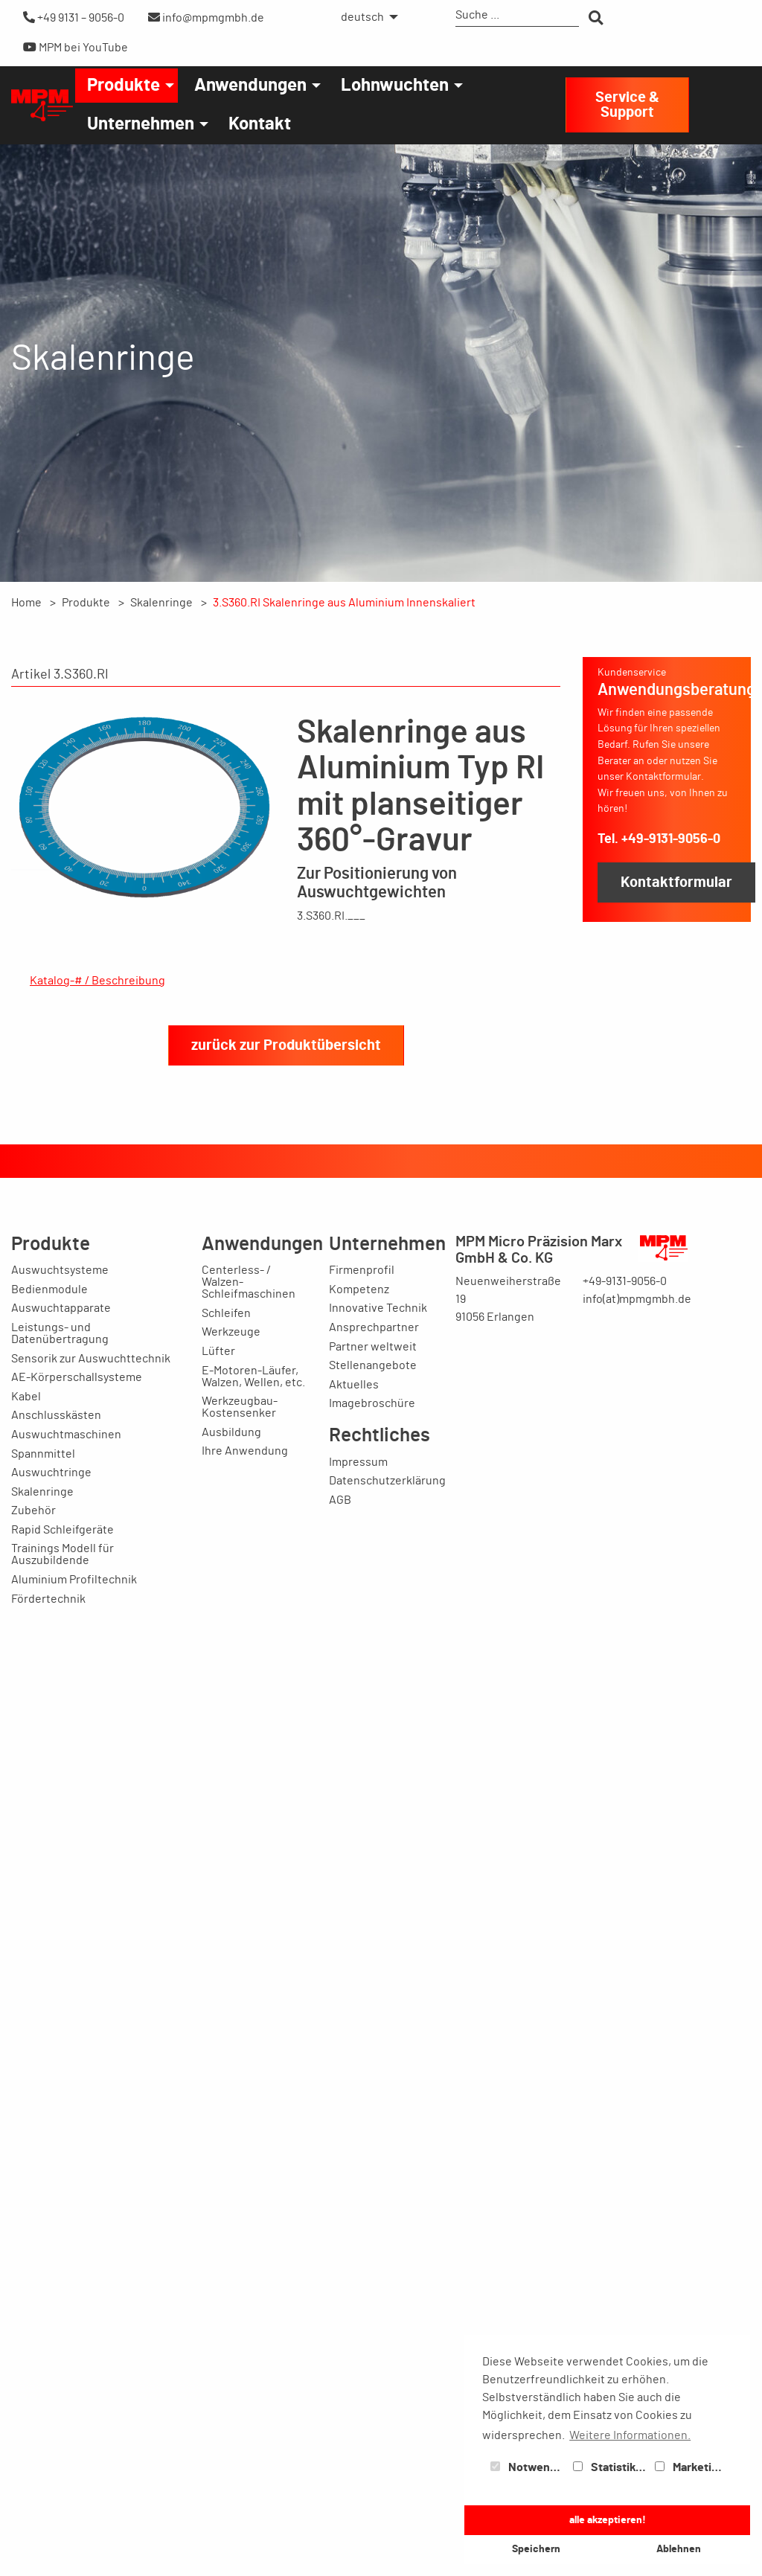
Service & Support (627, 105)
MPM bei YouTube (75, 47)
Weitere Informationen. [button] (630, 2435)
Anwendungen (250, 85)
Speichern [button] (536, 2548)
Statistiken (611, 2467)
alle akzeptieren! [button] (607, 2519)
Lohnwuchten (395, 85)
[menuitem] (365, 17)
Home (26, 603)
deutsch (362, 17)
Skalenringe (161, 603)
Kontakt (259, 124)
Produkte (123, 85)
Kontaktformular (676, 882)
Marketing (690, 2467)
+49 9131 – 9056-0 (73, 17)
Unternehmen (140, 124)
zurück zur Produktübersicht (286, 2337)
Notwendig (528, 2467)
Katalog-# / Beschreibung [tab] (97, 981)
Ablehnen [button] (678, 2548)
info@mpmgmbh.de (206, 17)
